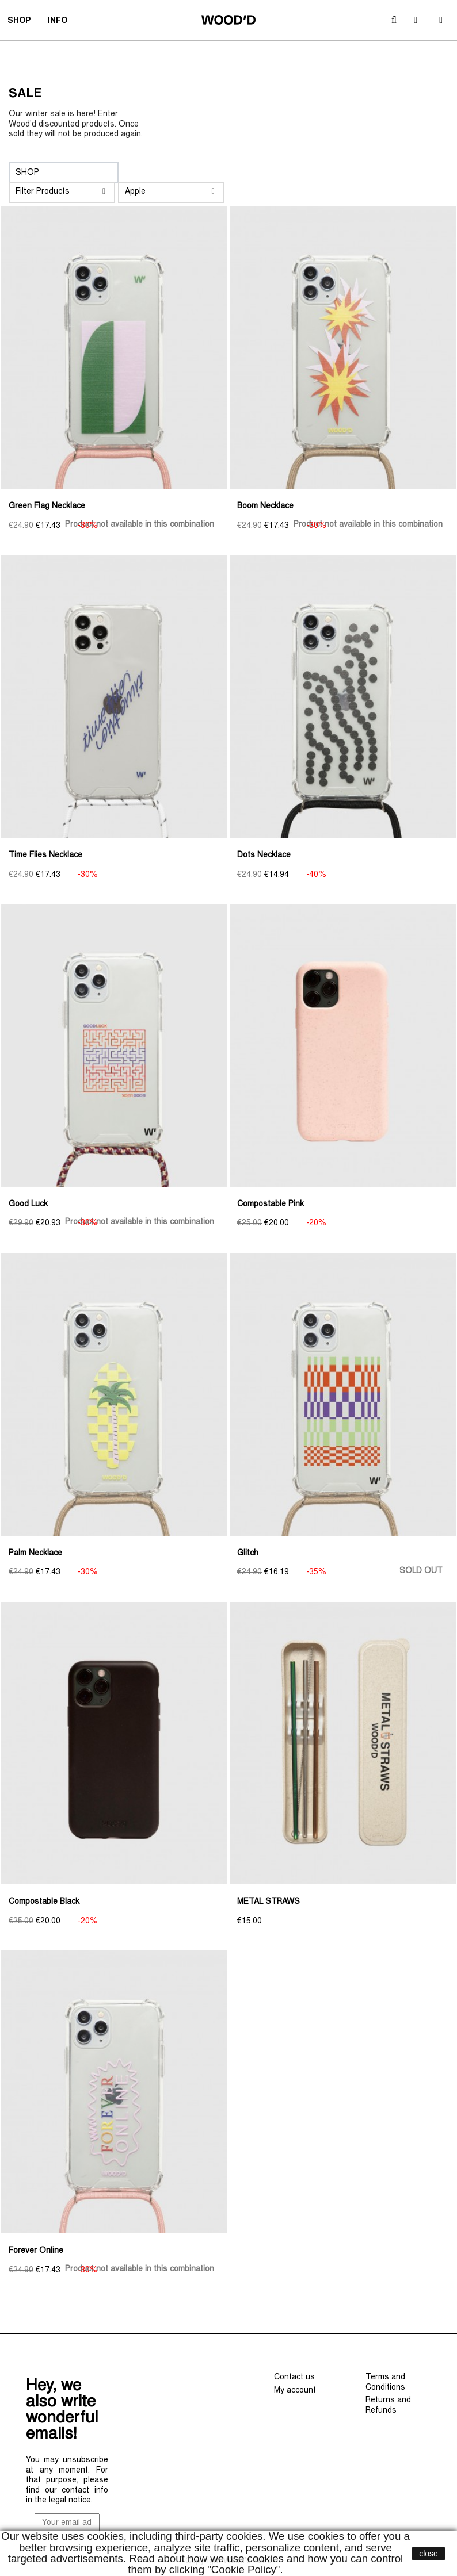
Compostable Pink (270, 1205)
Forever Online (36, 2251)
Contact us (294, 2378)
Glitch (247, 1554)
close (428, 2553)
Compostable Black (44, 1902)
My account (295, 2391)
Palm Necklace (35, 1554)
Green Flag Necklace (47, 507)
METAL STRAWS (268, 1902)
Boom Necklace (265, 507)
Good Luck (28, 1205)
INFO (61, 22)
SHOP (22, 22)
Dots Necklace (264, 856)
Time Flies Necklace (45, 856)
